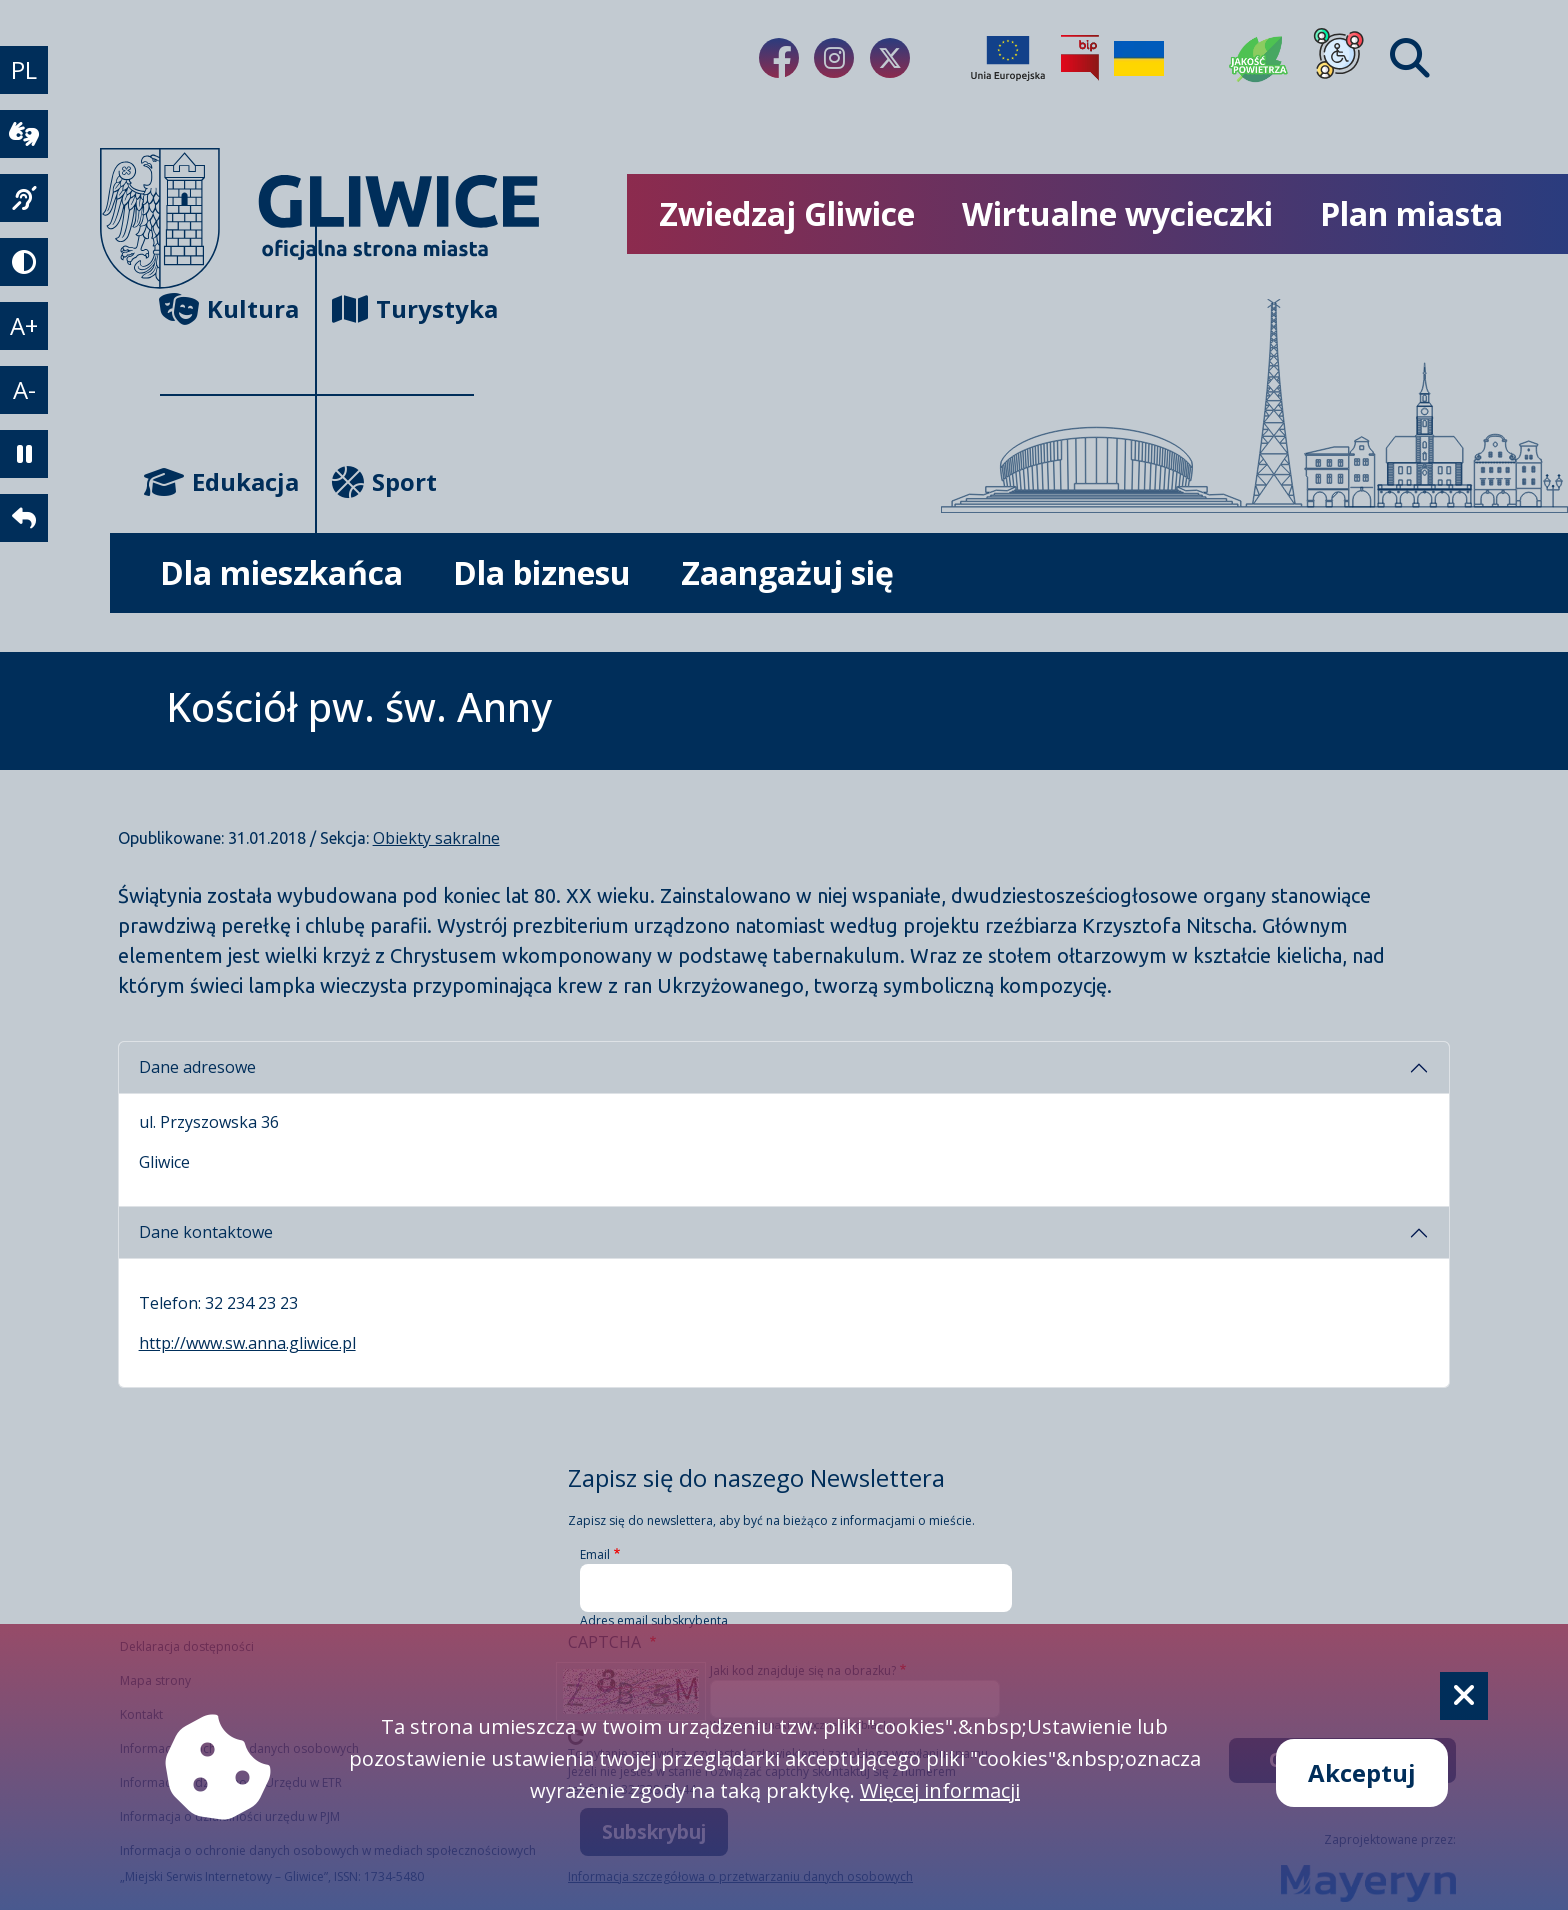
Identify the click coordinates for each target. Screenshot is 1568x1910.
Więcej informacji (940, 1790)
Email (595, 1554)
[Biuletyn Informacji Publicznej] (1080, 58)
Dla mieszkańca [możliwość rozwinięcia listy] (281, 572)
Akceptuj (1362, 1772)
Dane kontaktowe (206, 1232)
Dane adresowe (197, 1067)
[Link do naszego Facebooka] (779, 58)
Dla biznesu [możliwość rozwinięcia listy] (542, 572)
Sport (384, 481)
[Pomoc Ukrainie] (1139, 58)
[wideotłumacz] (24, 134)
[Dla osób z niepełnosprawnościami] (1339, 58)
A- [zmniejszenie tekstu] (24, 389)
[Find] (1410, 58)
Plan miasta (1411, 213)
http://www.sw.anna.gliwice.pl (247, 1343)
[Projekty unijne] (1008, 58)
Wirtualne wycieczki (1117, 213)
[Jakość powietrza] (1259, 58)
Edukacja (229, 481)
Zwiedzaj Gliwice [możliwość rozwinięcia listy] (787, 213)
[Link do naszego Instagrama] (834, 58)
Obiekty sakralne (436, 838)
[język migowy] (24, 198)
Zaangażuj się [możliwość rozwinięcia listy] (787, 572)
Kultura (229, 308)
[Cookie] (1464, 1696)
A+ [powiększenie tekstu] (24, 325)
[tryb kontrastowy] (24, 262)
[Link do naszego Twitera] (890, 58)
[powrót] (24, 518)
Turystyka (402, 308)
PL (24, 69)
